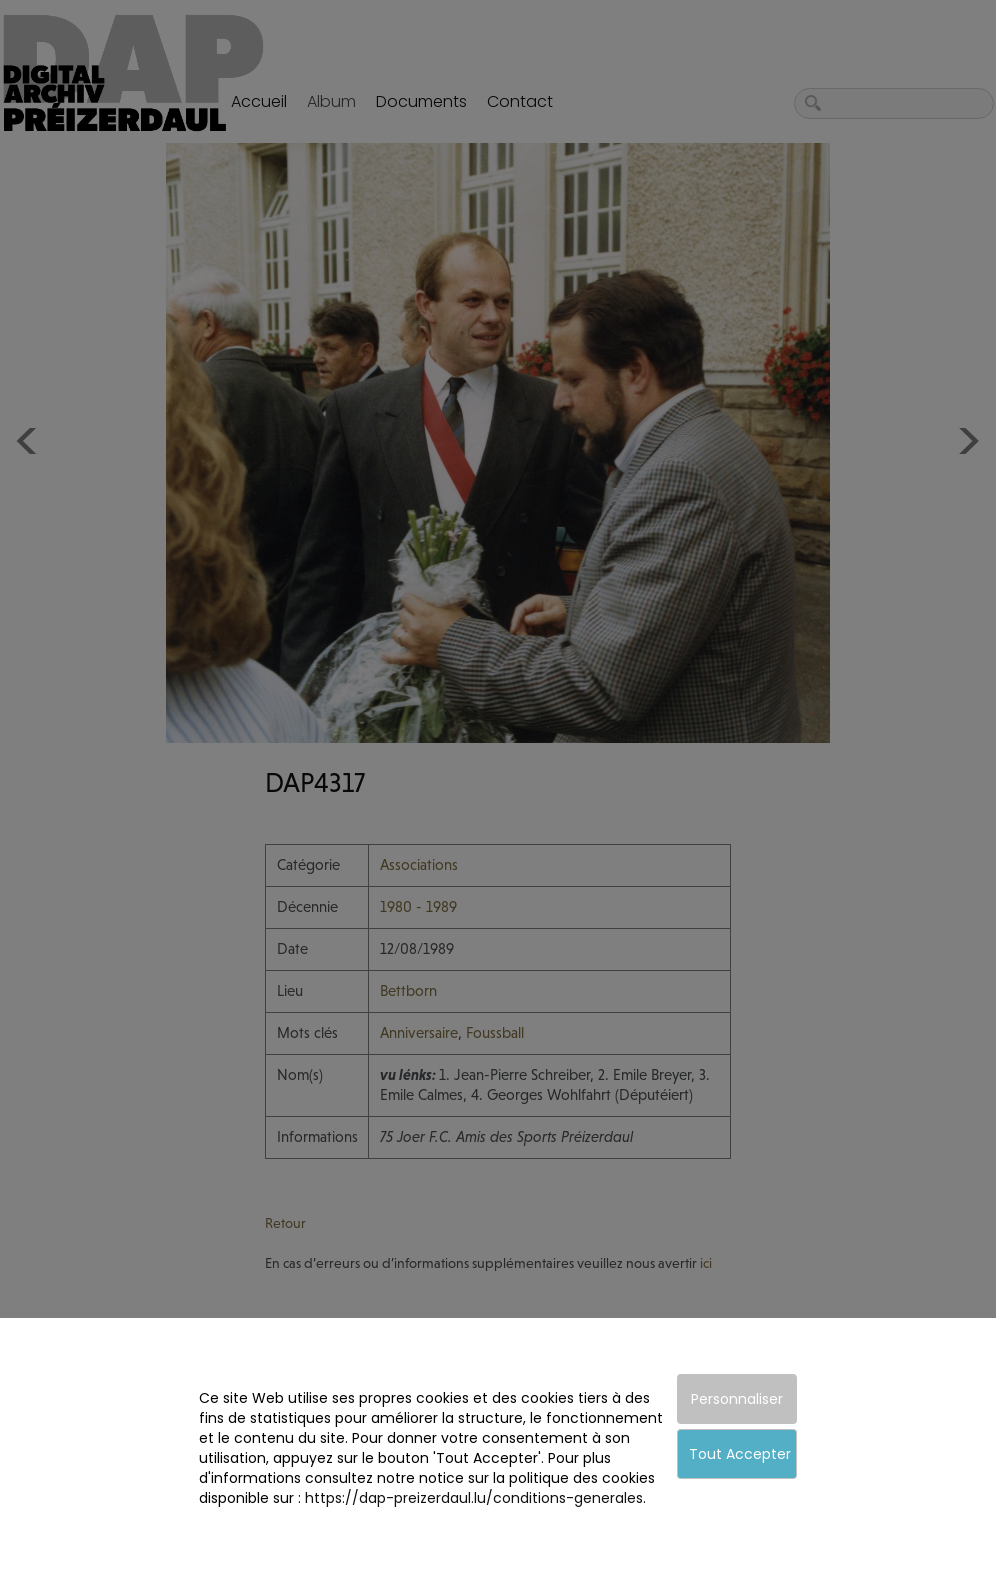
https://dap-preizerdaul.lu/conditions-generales (474, 1498)
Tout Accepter (740, 1454)
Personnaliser (737, 1399)
